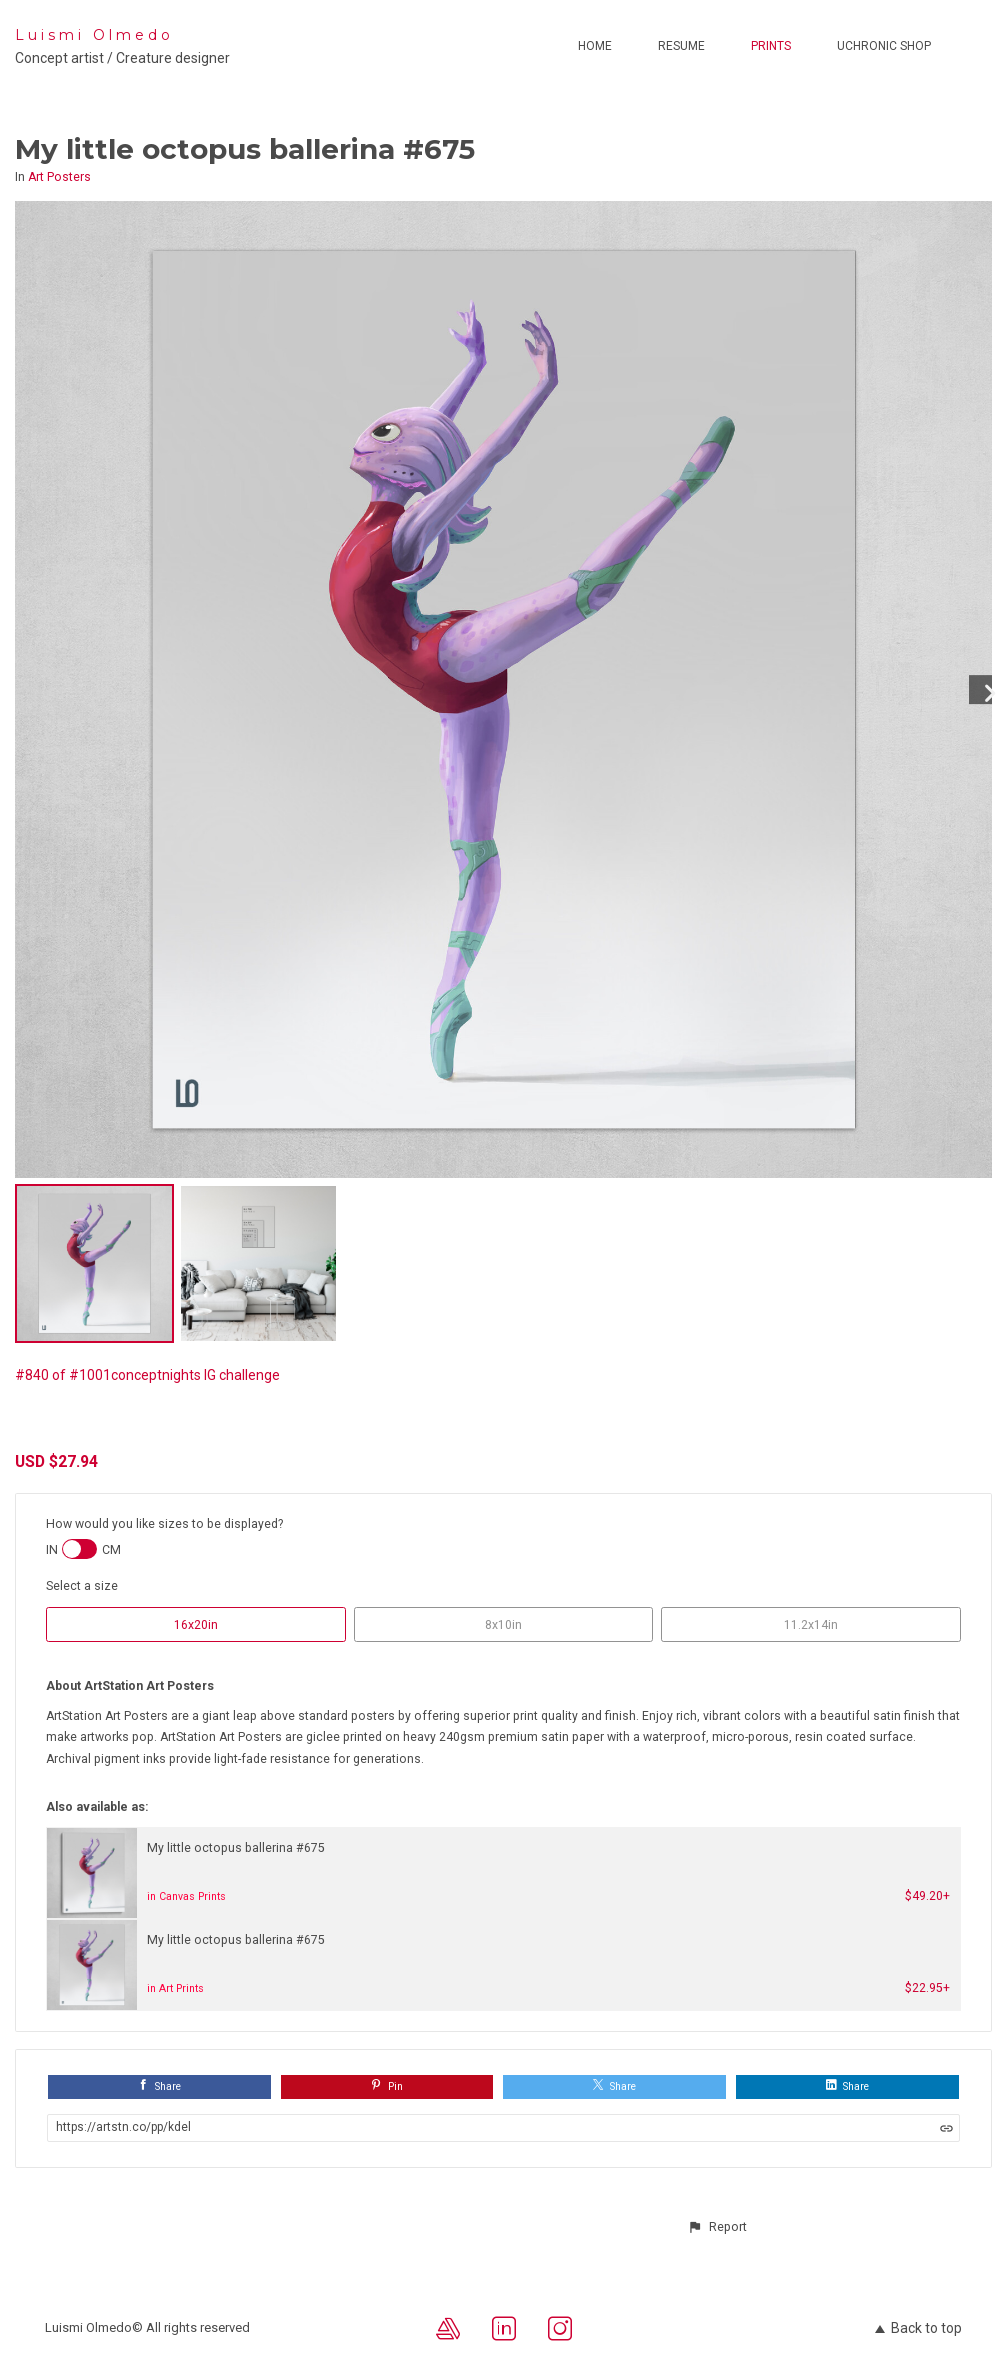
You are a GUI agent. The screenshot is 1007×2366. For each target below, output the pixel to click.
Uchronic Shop (884, 46)
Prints (771, 46)
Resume (681, 46)
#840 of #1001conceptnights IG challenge (147, 1375)
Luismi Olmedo (94, 35)
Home (595, 46)
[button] (717, 2227)
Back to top (918, 2328)
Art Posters (59, 177)
